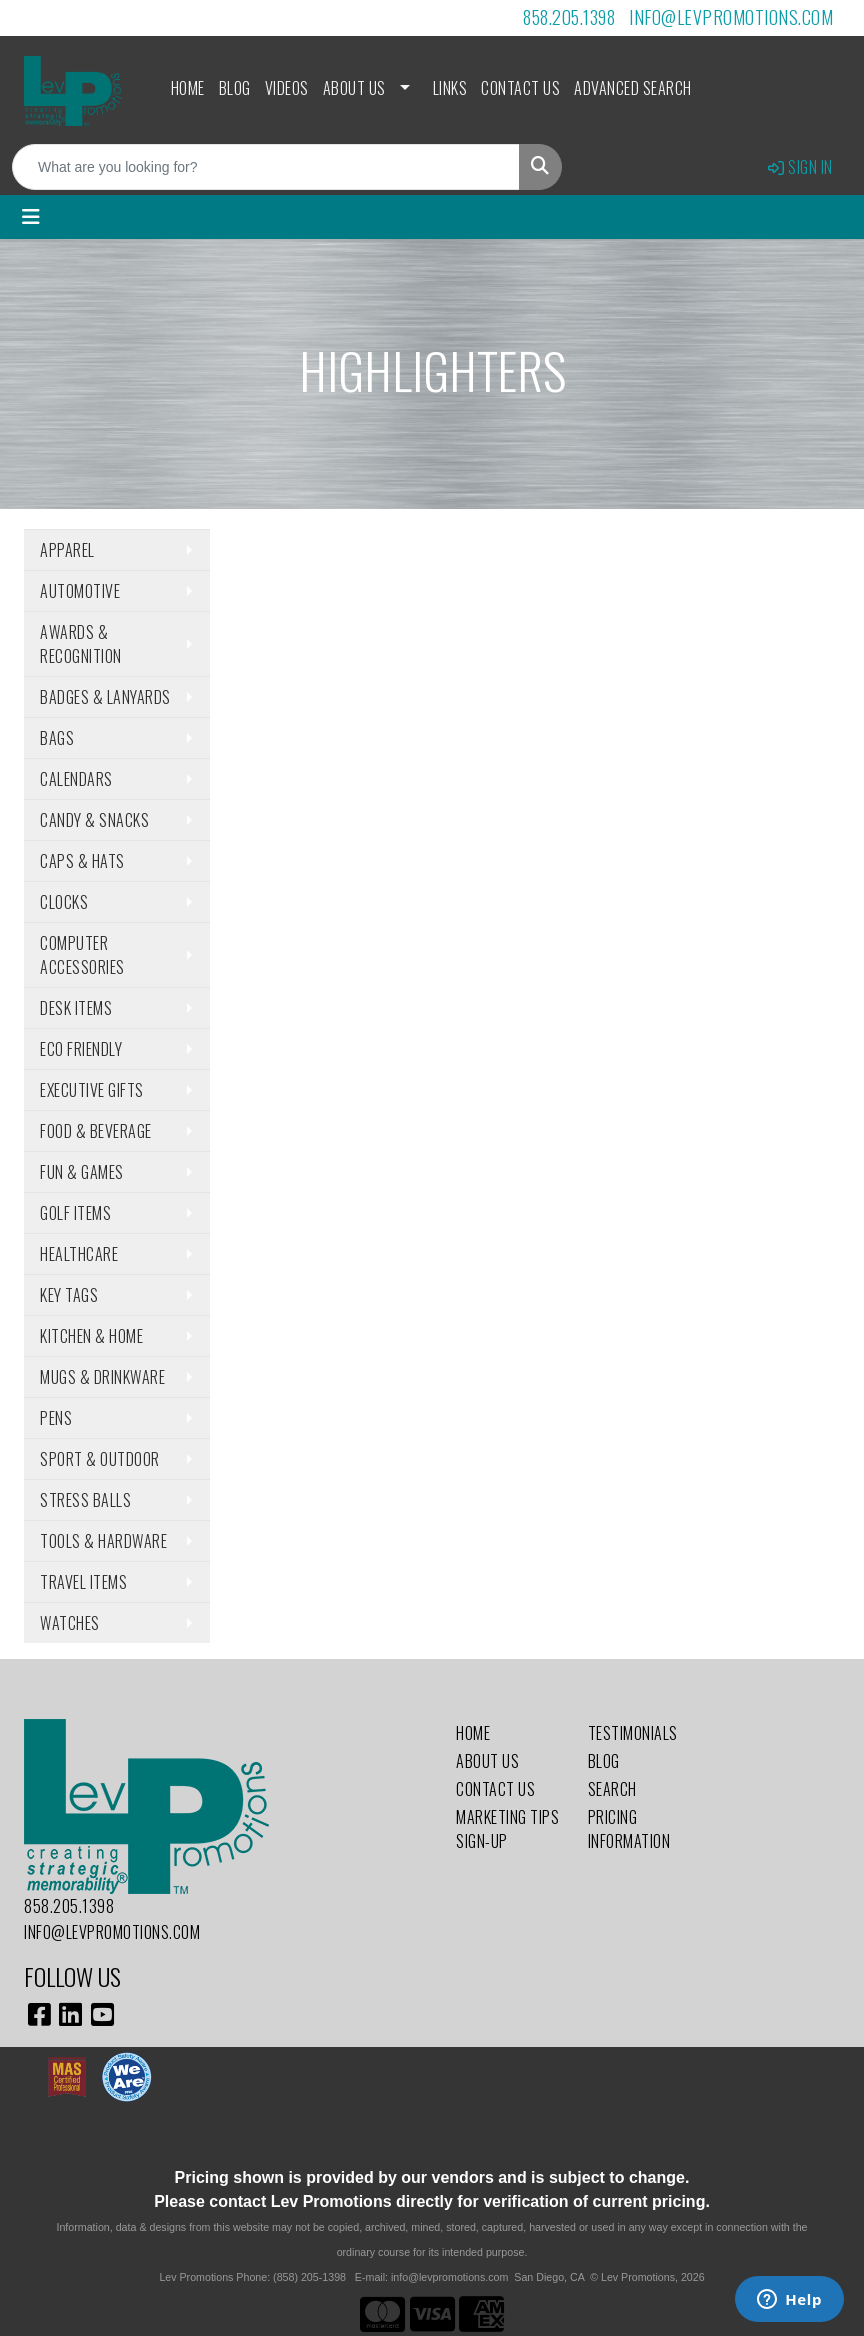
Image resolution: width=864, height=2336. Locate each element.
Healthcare (79, 1254)
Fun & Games (82, 1172)
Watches (70, 1623)
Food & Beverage (96, 1131)
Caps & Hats (82, 861)
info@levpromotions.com (731, 17)
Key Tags (69, 1295)
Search (612, 1789)
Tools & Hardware (103, 1541)
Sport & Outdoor (100, 1459)
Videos (287, 88)
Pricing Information (629, 1829)
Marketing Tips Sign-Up (507, 1829)
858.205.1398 (569, 17)
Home (188, 88)
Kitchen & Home (91, 1336)
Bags (57, 738)
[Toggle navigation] (31, 217)
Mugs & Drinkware (102, 1377)
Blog (235, 88)
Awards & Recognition (81, 644)
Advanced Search (633, 88)
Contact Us (520, 88)
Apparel (67, 550)
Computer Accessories (82, 955)
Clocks (64, 902)
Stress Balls (85, 1500)
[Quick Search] (266, 167)
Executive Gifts (92, 1090)
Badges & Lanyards (105, 697)
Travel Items (83, 1582)
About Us (354, 88)
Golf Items (75, 1213)
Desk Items (76, 1008)
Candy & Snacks (94, 820)
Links (450, 88)
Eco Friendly (81, 1049)
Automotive (80, 591)
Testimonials (633, 1733)
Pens (56, 1418)
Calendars (76, 779)
